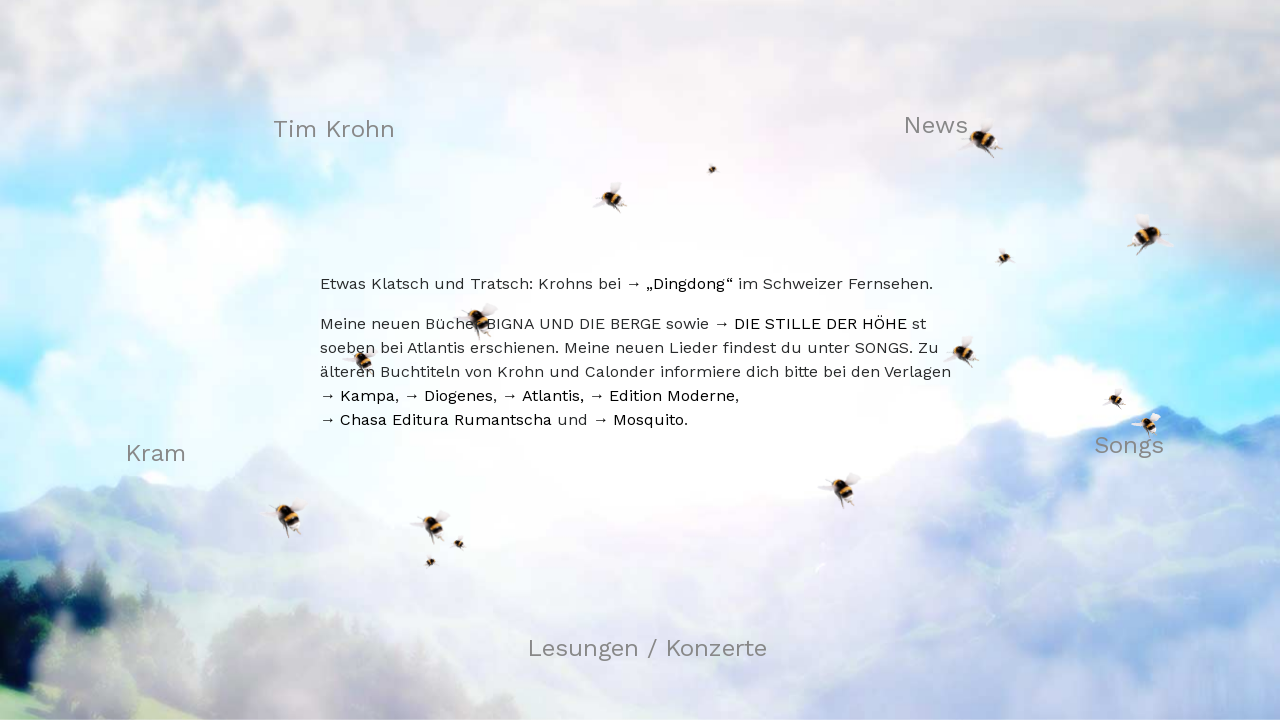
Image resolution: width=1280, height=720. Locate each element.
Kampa (367, 395)
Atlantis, (553, 395)
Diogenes (458, 395)
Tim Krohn (334, 129)
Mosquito (648, 419)
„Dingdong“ (689, 283)
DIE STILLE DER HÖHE (820, 323)
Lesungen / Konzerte (647, 648)
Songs (1129, 445)
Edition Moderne (672, 395)
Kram (155, 453)
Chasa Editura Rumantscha (446, 419)
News (935, 125)
